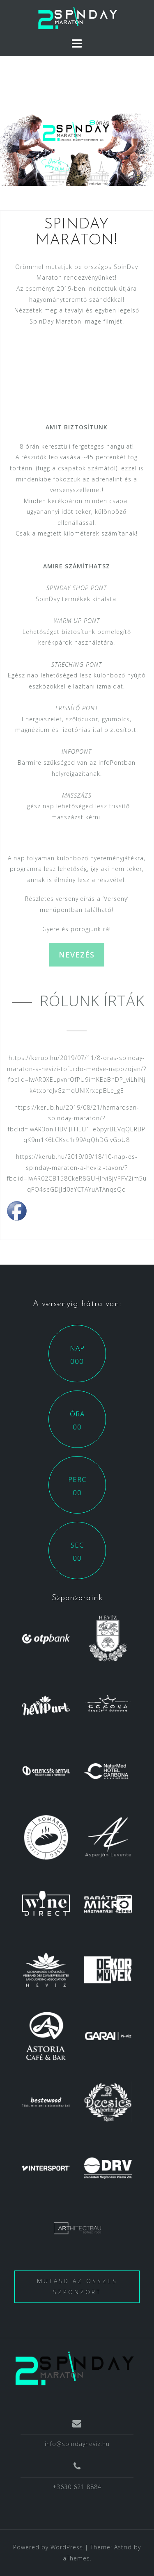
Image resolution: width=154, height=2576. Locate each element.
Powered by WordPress (48, 2547)
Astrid (123, 2547)
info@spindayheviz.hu (77, 2444)
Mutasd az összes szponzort (77, 2286)
